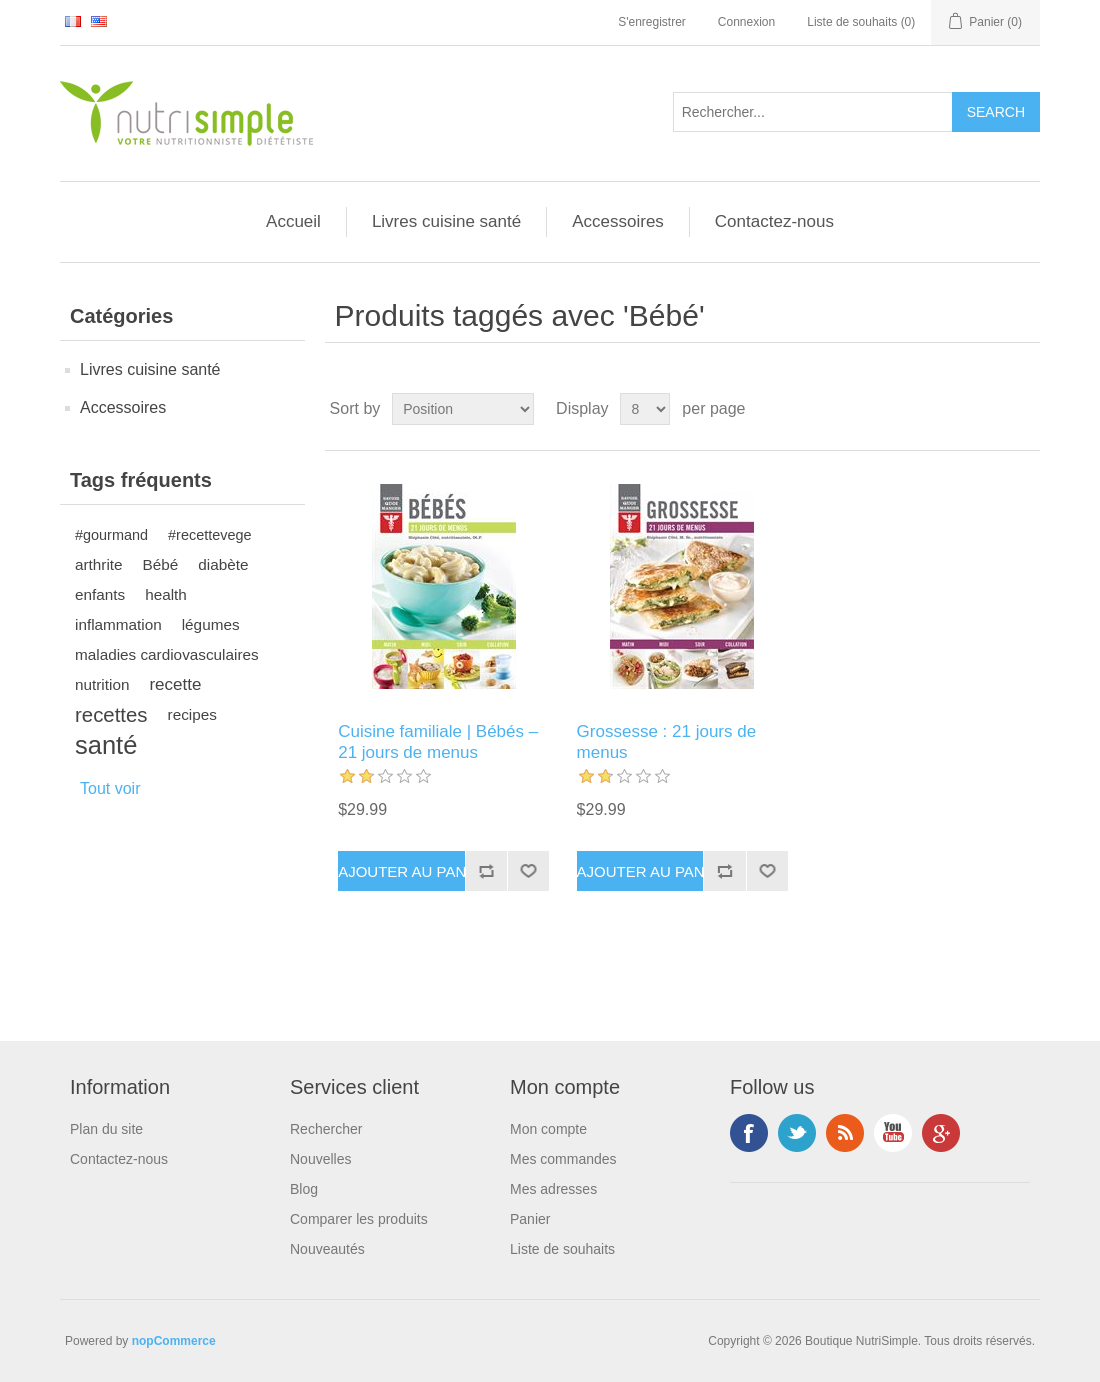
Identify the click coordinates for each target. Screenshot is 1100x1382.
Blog (304, 1189)
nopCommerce (174, 1341)
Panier (530, 1219)
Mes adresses (553, 1189)
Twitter (797, 1133)
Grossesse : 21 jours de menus (667, 741)
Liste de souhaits (562, 1249)
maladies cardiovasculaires (167, 654)
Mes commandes (563, 1159)
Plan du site (106, 1129)
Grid (987, 409)
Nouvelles (320, 1159)
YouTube (893, 1133)
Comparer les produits (359, 1219)
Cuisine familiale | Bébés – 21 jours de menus (438, 741)
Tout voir (110, 788)
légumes (211, 624)
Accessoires (618, 221)
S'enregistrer (652, 22)
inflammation (118, 624)
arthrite (99, 564)
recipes (192, 714)
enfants (100, 594)
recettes (111, 715)
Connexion (746, 22)
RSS (845, 1133)
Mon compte (548, 1129)
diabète (223, 564)
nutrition (102, 684)
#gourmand (111, 535)
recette (175, 684)
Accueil (293, 221)
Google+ (941, 1133)
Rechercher (326, 1129)
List (1023, 409)
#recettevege (209, 535)
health (166, 594)
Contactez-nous (774, 221)
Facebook (749, 1133)
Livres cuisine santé (446, 221)
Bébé (161, 564)
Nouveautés (327, 1249)
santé (106, 745)
